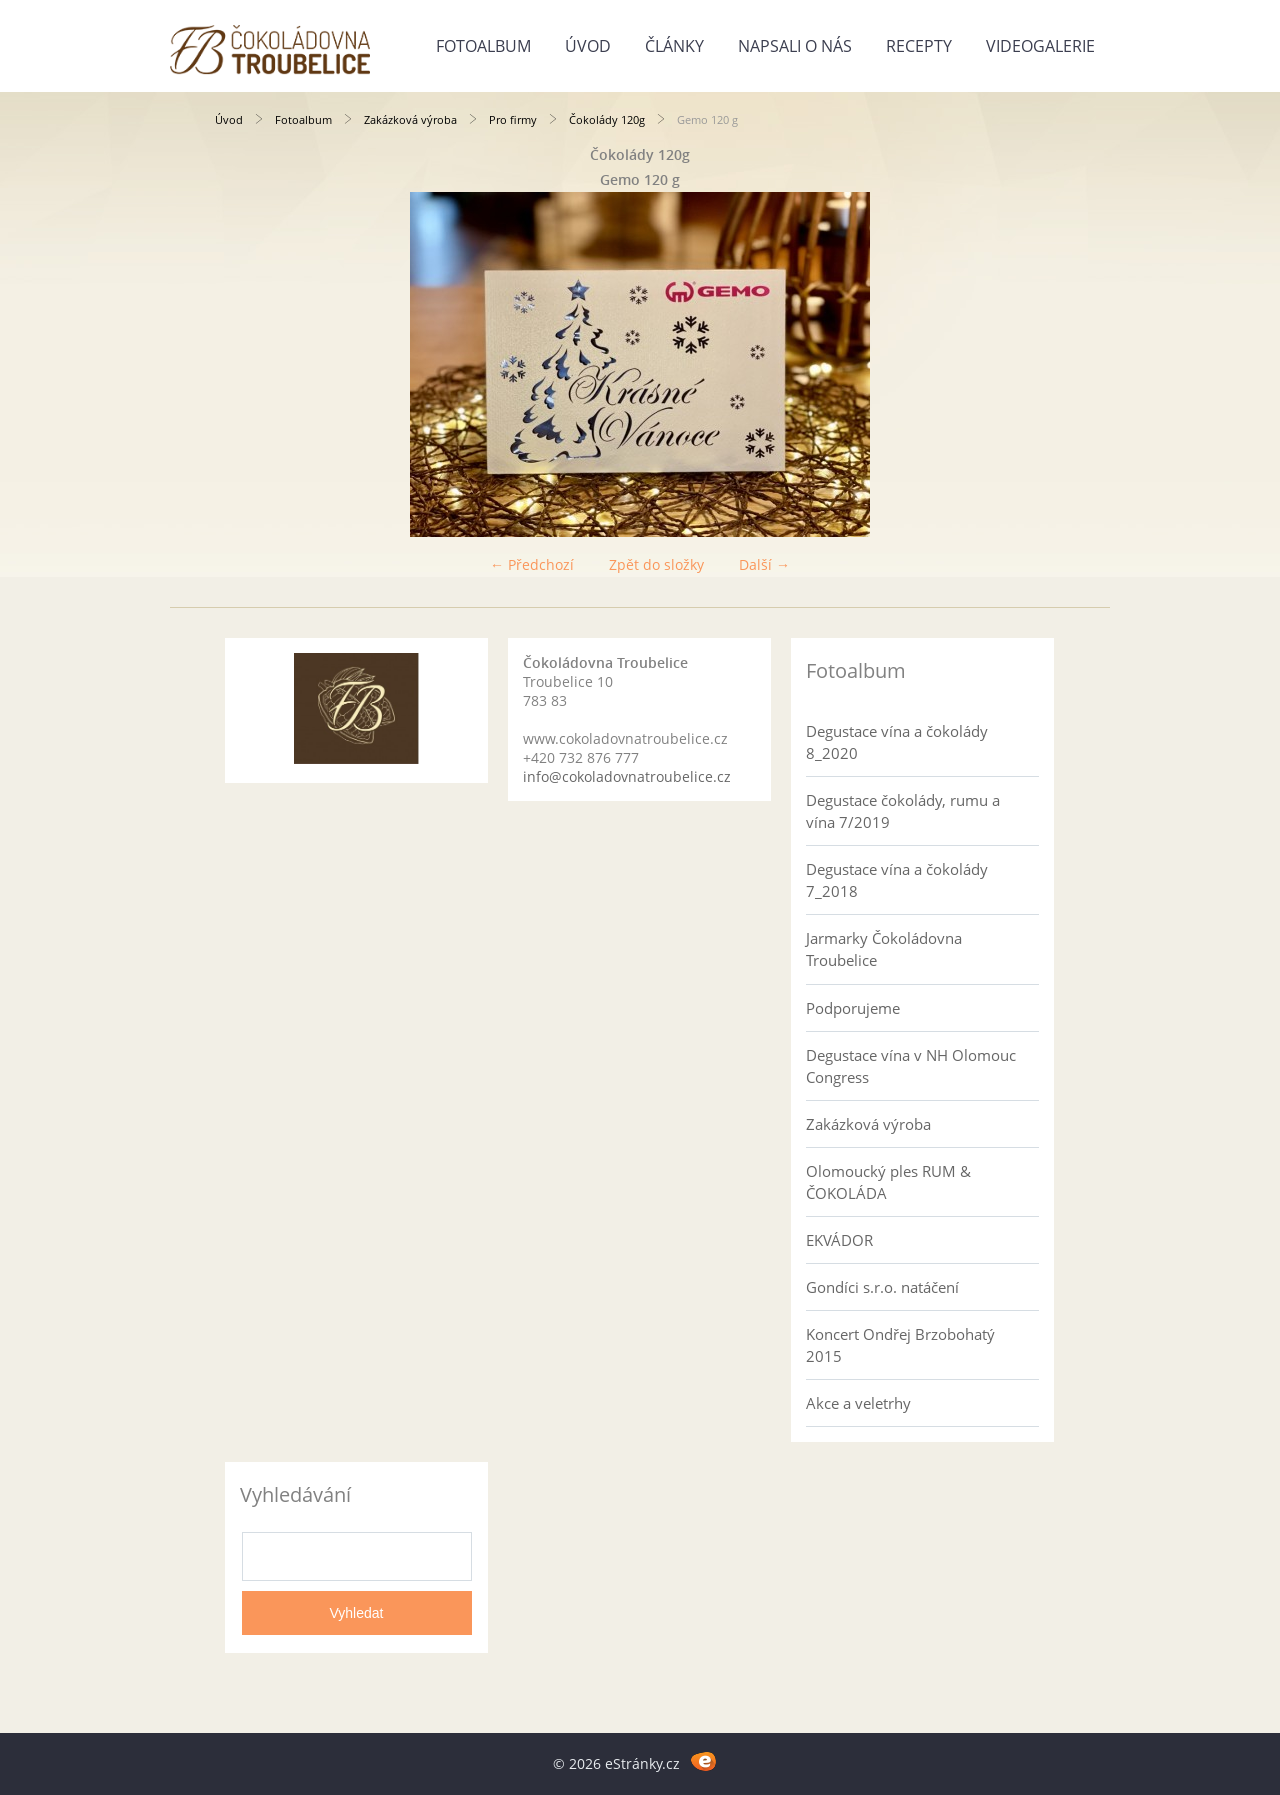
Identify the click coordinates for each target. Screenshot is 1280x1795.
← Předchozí (532, 564)
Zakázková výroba (410, 119)
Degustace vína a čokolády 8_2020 (897, 742)
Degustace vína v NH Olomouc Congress (911, 1066)
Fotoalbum (483, 46)
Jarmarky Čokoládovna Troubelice (884, 949)
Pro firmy (513, 119)
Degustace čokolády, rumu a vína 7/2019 (903, 811)
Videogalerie (1040, 46)
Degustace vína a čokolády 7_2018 (897, 880)
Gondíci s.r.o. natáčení (882, 1287)
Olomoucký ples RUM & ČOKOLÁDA (888, 1182)
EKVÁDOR (839, 1240)
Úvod (588, 46)
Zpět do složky (656, 564)
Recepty (919, 46)
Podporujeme (853, 1008)
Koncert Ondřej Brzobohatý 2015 (900, 1345)
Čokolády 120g (607, 119)
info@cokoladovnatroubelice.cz (627, 776)
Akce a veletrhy (858, 1403)
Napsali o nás (795, 46)
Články (674, 46)
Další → (764, 564)
